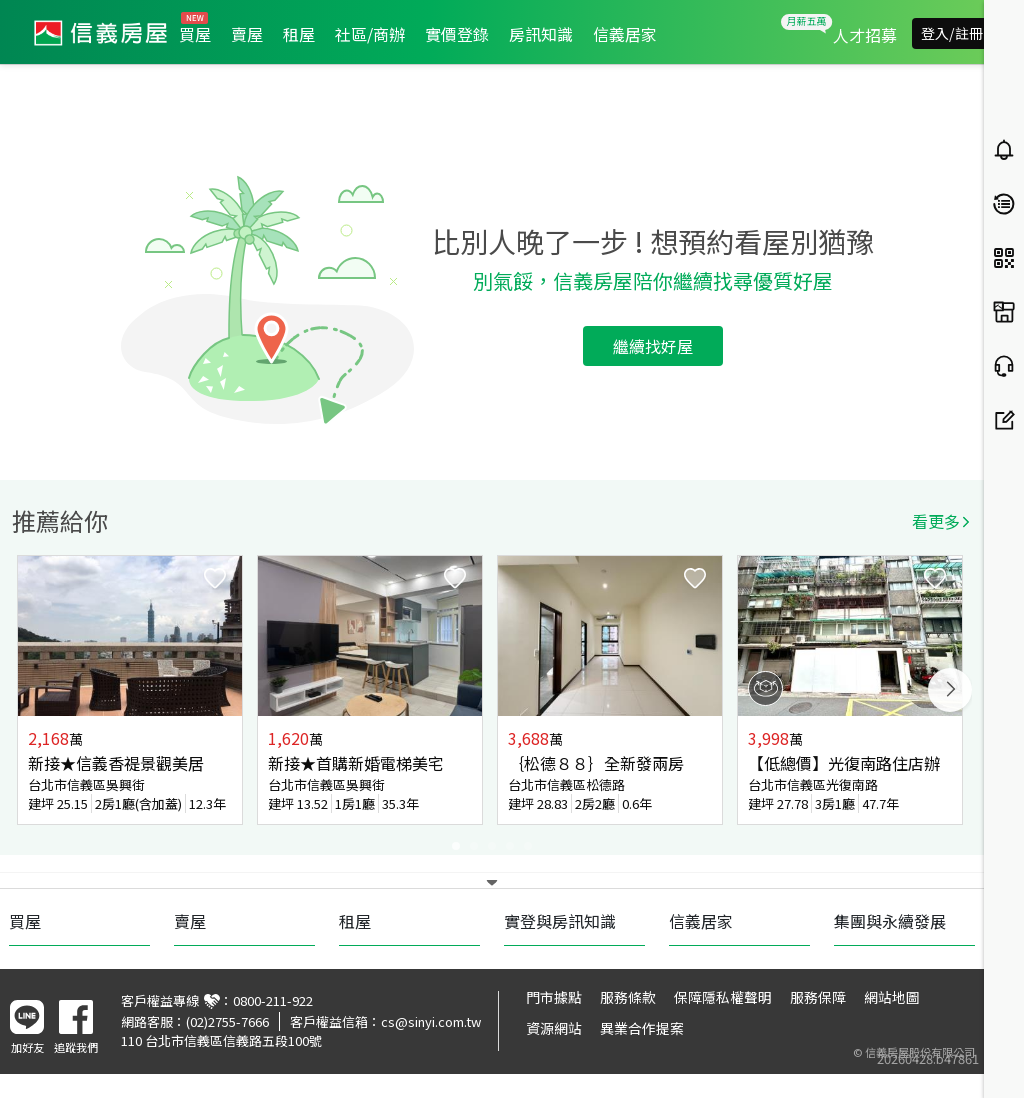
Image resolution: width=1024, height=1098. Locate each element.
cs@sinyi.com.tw (431, 1021)
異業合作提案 (642, 1028)
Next (950, 690)
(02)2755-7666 (227, 1021)
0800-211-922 (273, 1000)
